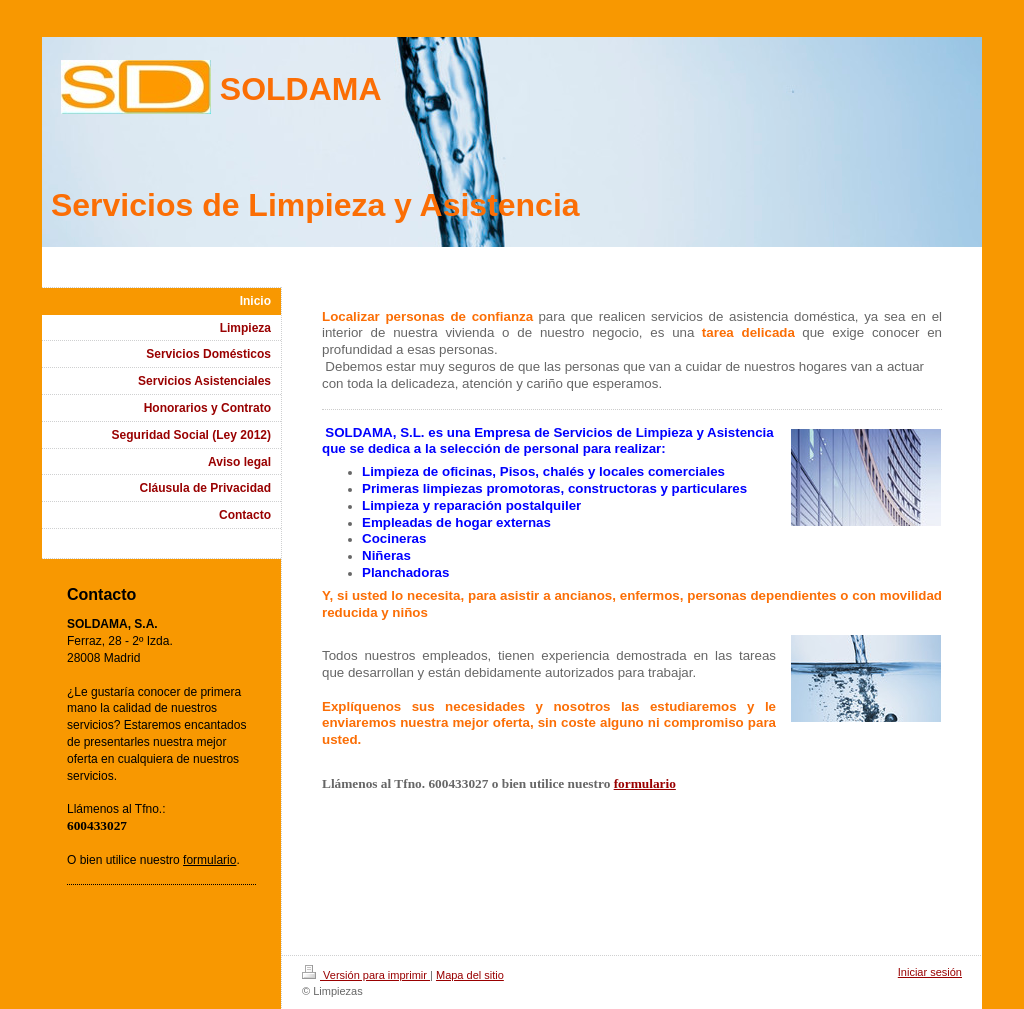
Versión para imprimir (366, 975)
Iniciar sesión (930, 972)
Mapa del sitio (470, 975)
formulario (645, 783)
